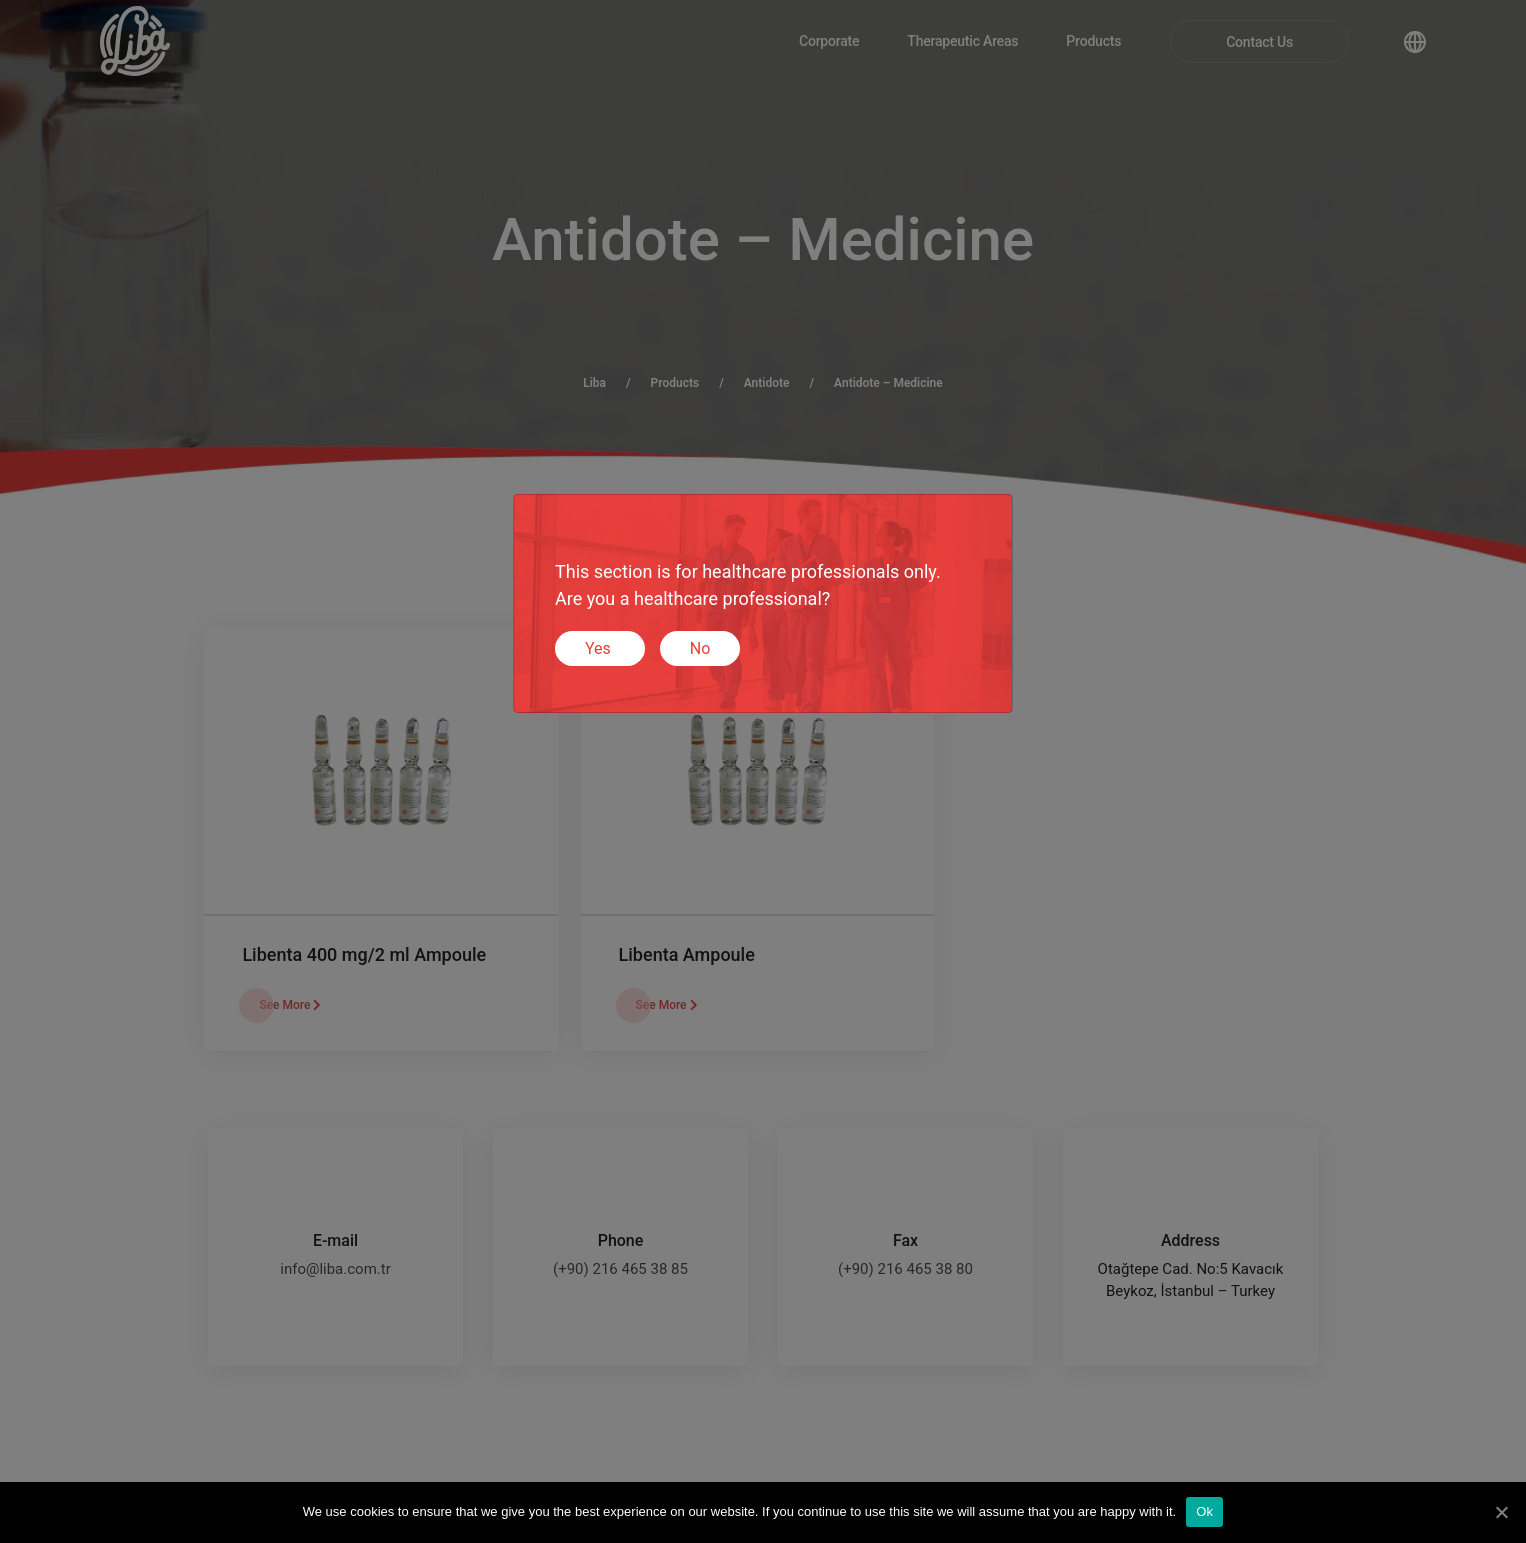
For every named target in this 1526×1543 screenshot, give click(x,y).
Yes (600, 648)
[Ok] (1501, 1512)
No (700, 648)
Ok (1204, 1511)
